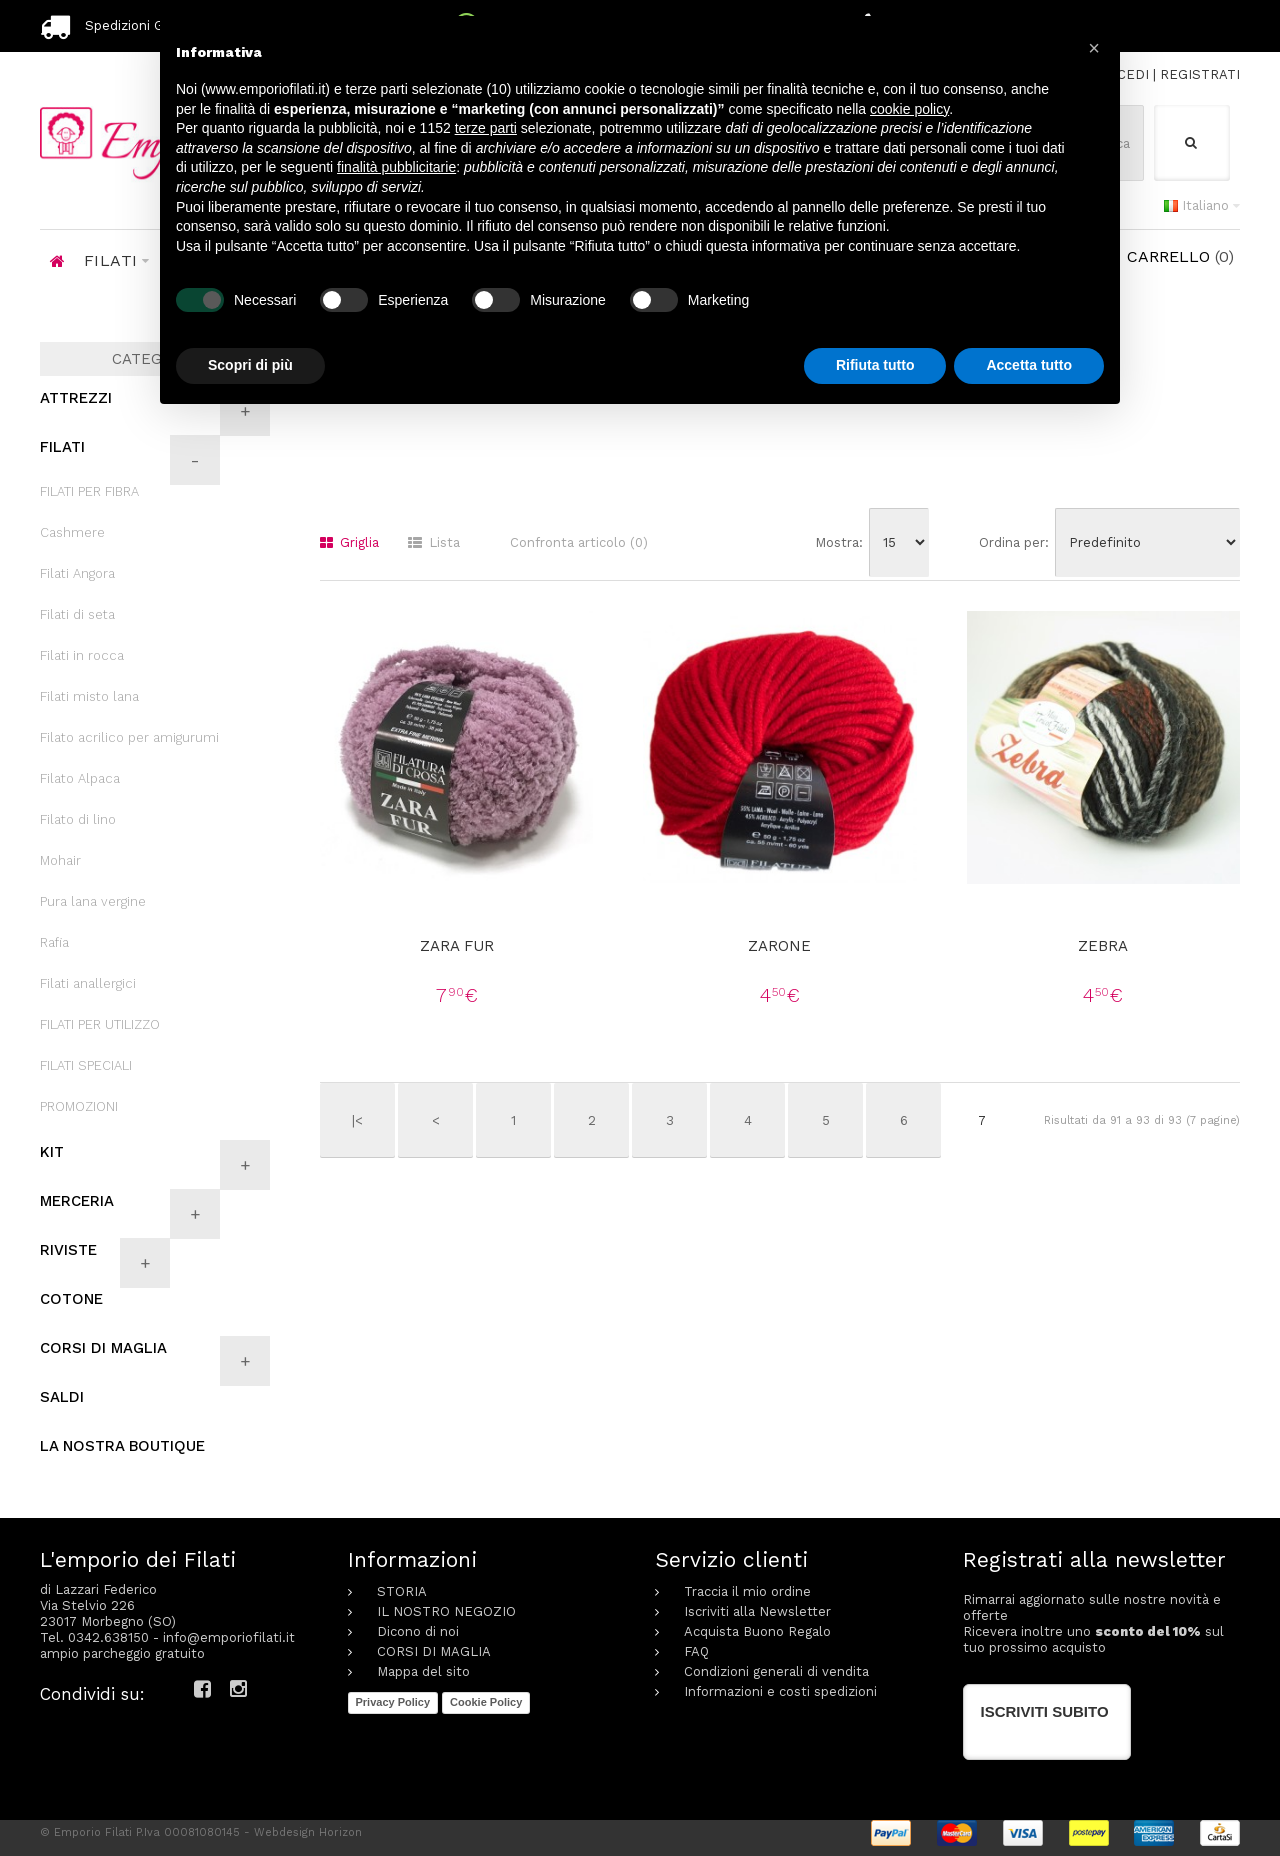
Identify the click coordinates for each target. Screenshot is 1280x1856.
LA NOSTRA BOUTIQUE (122, 1446)
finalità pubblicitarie (396, 167)
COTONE (71, 1299)
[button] (1094, 48)
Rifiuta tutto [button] (875, 365)
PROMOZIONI (79, 1106)
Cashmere (72, 532)
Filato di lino (78, 819)
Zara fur (457, 946)
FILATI (62, 447)
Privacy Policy (393, 1702)
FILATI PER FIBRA (89, 491)
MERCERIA (77, 1201)
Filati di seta (77, 614)
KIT (52, 1152)
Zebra (1103, 946)
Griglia (349, 542)
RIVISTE (68, 1250)
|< (357, 1120)
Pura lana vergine (93, 901)
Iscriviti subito (1045, 1711)
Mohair (60, 860)
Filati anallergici (88, 983)
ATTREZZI (76, 398)
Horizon (340, 1832)
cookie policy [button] (909, 109)
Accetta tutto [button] (1029, 365)
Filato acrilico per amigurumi (129, 737)
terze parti (486, 128)
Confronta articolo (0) (579, 542)
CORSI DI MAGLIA (103, 1348)
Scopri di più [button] (250, 365)
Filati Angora (77, 573)
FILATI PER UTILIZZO (100, 1024)
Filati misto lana (89, 696)
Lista (434, 542)
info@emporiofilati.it (229, 1637)
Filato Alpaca (80, 778)
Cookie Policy (486, 1702)
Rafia (54, 942)
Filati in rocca (82, 655)
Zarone (779, 946)
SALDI (62, 1397)
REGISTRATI (1200, 74)
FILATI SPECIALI (86, 1065)
